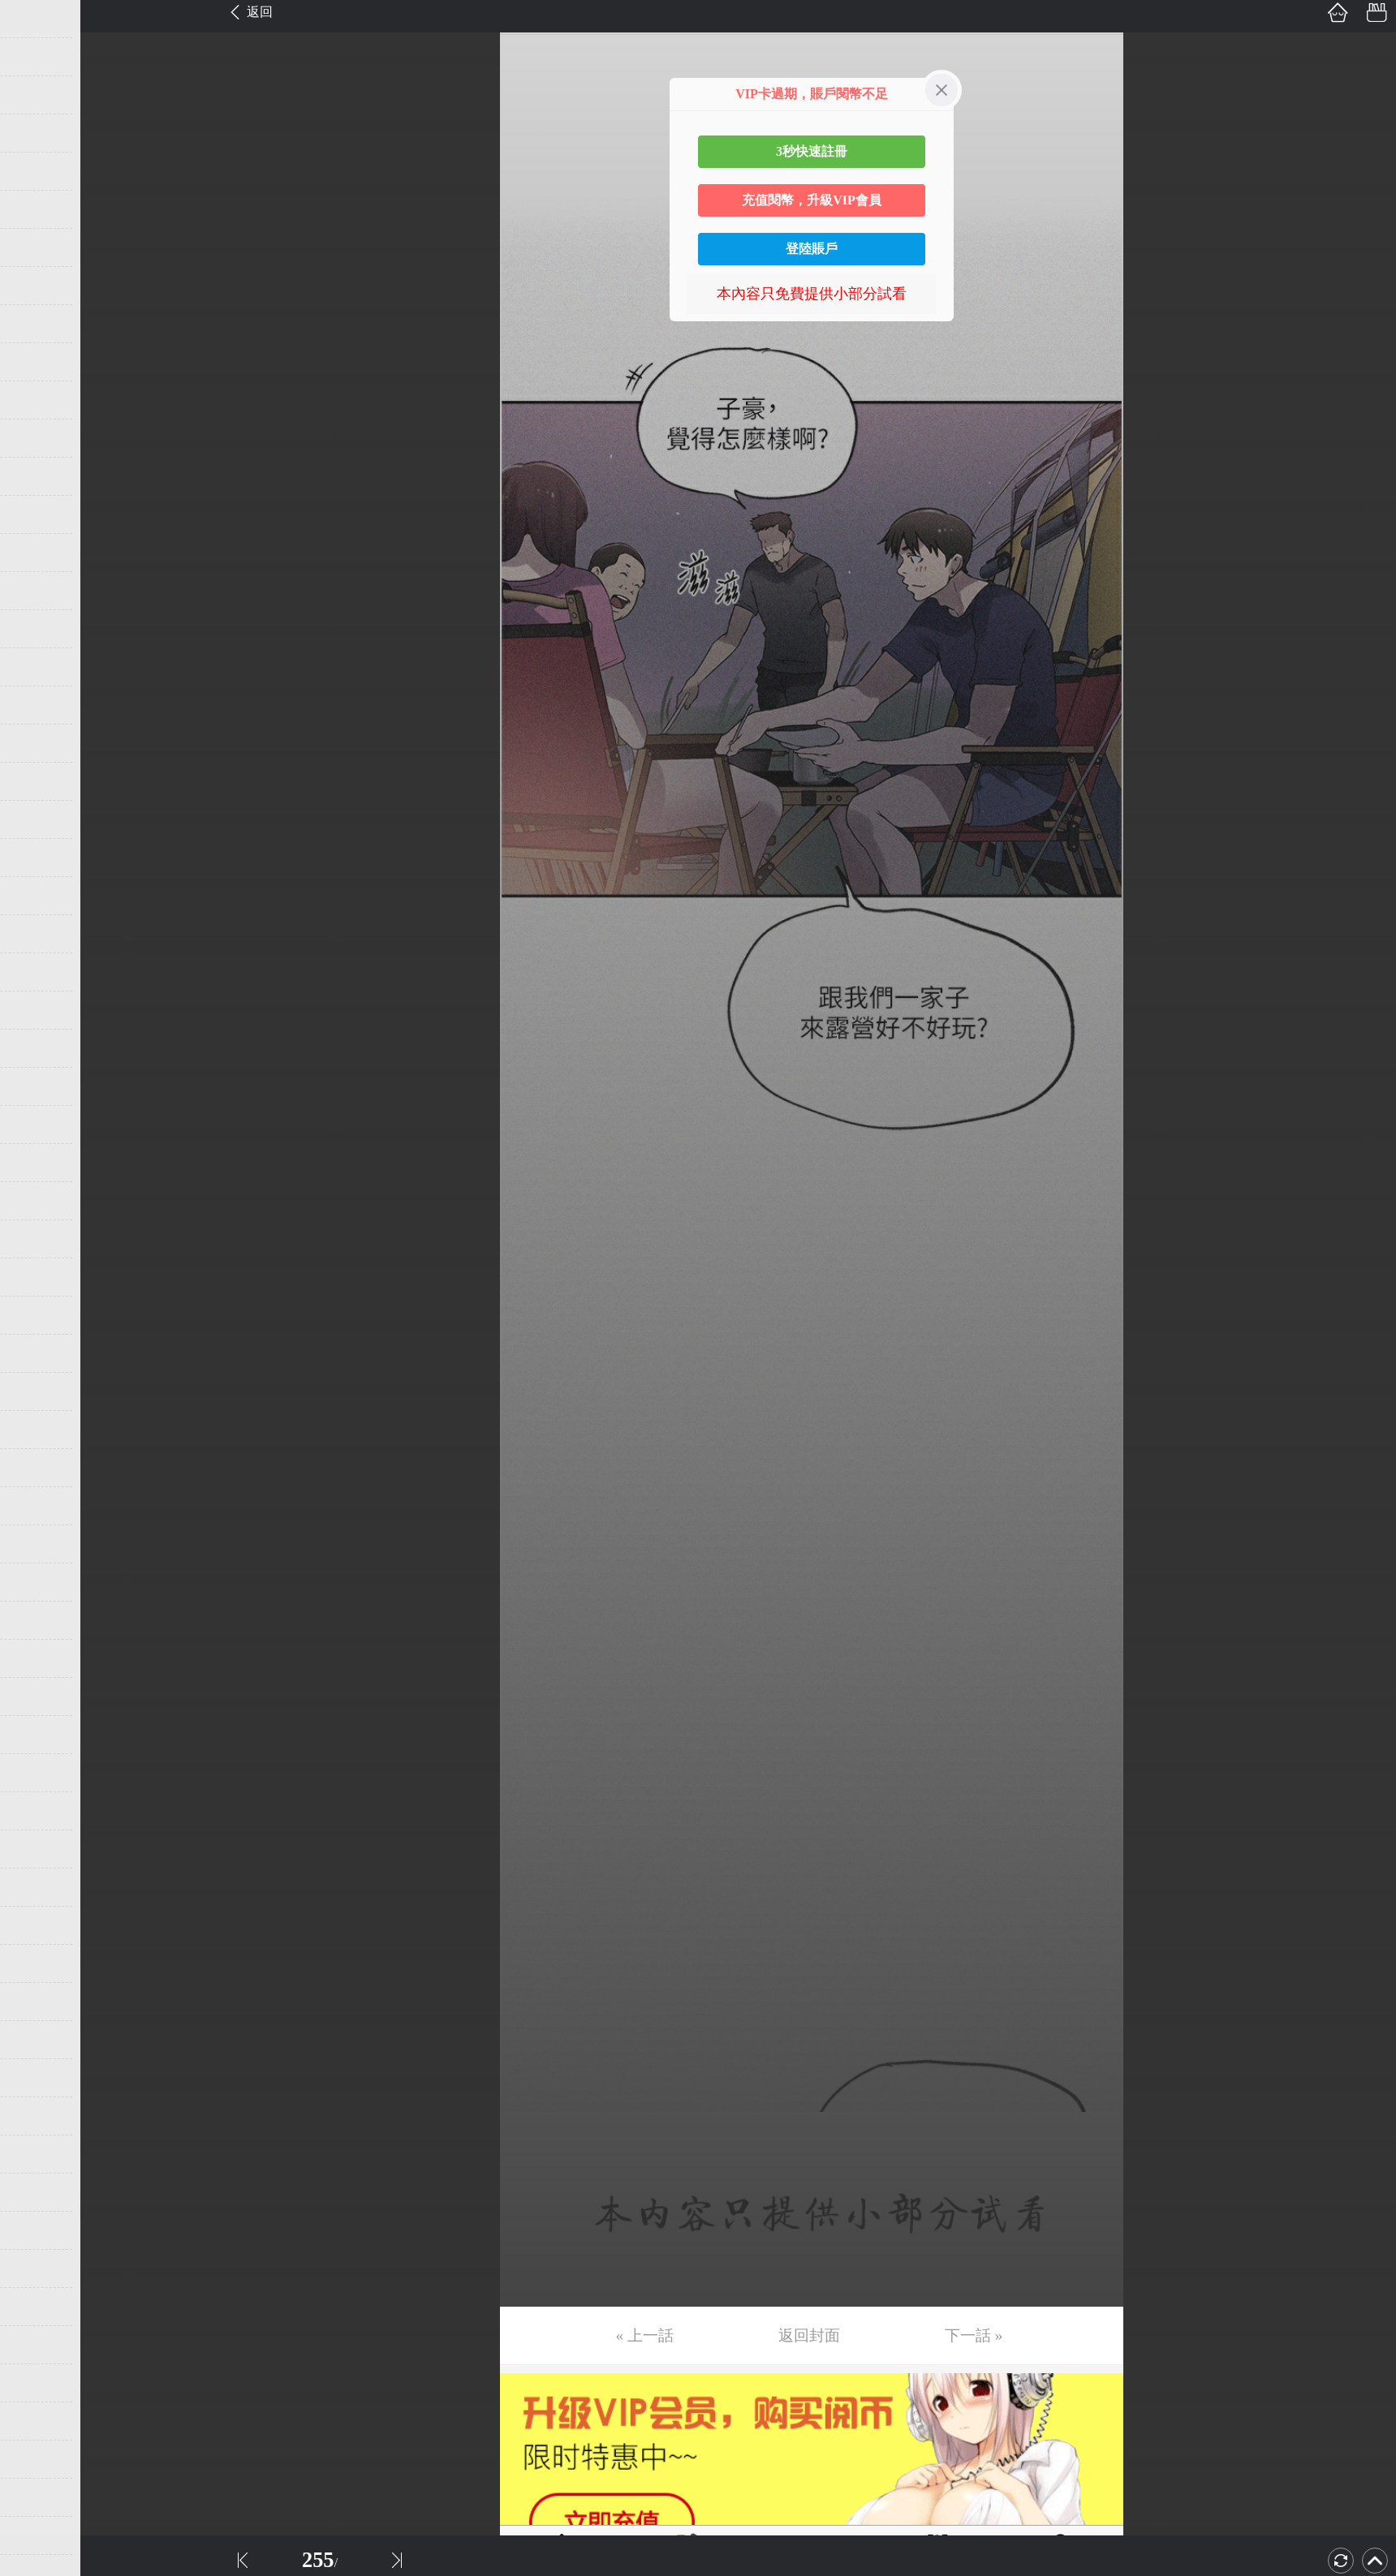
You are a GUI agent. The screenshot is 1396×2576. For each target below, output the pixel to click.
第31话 (38, 1163)
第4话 (34, 133)
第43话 (38, 1620)
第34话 (38, 1277)
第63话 (38, 2383)
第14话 (38, 514)
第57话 (38, 2154)
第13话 (38, 476)
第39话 (38, 1468)
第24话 (38, 896)
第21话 (38, 781)
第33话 (38, 1239)
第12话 (38, 438)
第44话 (38, 1658)
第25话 (38, 934)
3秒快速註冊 (811, 151)
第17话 (38, 629)
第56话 (38, 2116)
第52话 (38, 1963)
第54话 (38, 2040)
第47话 (38, 1773)
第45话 (38, 1696)
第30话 (38, 1124)
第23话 (38, 857)
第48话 (38, 1811)
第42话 (38, 1582)
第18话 (38, 667)
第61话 (38, 2307)
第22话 (38, 819)
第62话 (38, 2345)
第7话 (34, 247)
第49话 (38, 1849)
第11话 (37, 400)
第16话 (38, 591)
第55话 (38, 2078)
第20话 (38, 743)
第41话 (38, 1544)
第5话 (34, 171)
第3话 (34, 95)
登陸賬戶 (812, 249)
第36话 (38, 1353)
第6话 (34, 209)
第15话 (38, 552)
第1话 (34, 19)
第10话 (38, 362)
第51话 (38, 1925)
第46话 (38, 1735)
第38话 (38, 1429)
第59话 (38, 2230)
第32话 (38, 1201)
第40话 (38, 1506)
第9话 (34, 324)
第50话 (38, 1887)
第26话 (38, 972)
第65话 (38, 2459)
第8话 (34, 285)
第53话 (38, 2001)
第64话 (38, 2421)
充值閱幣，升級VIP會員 (811, 200)
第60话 (38, 2268)
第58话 (38, 2192)
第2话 (34, 57)
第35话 (38, 1315)
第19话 (38, 705)
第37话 (38, 1391)
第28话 (38, 1048)
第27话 (38, 1010)
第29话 (38, 1086)
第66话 (38, 2497)
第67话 (38, 2535)
